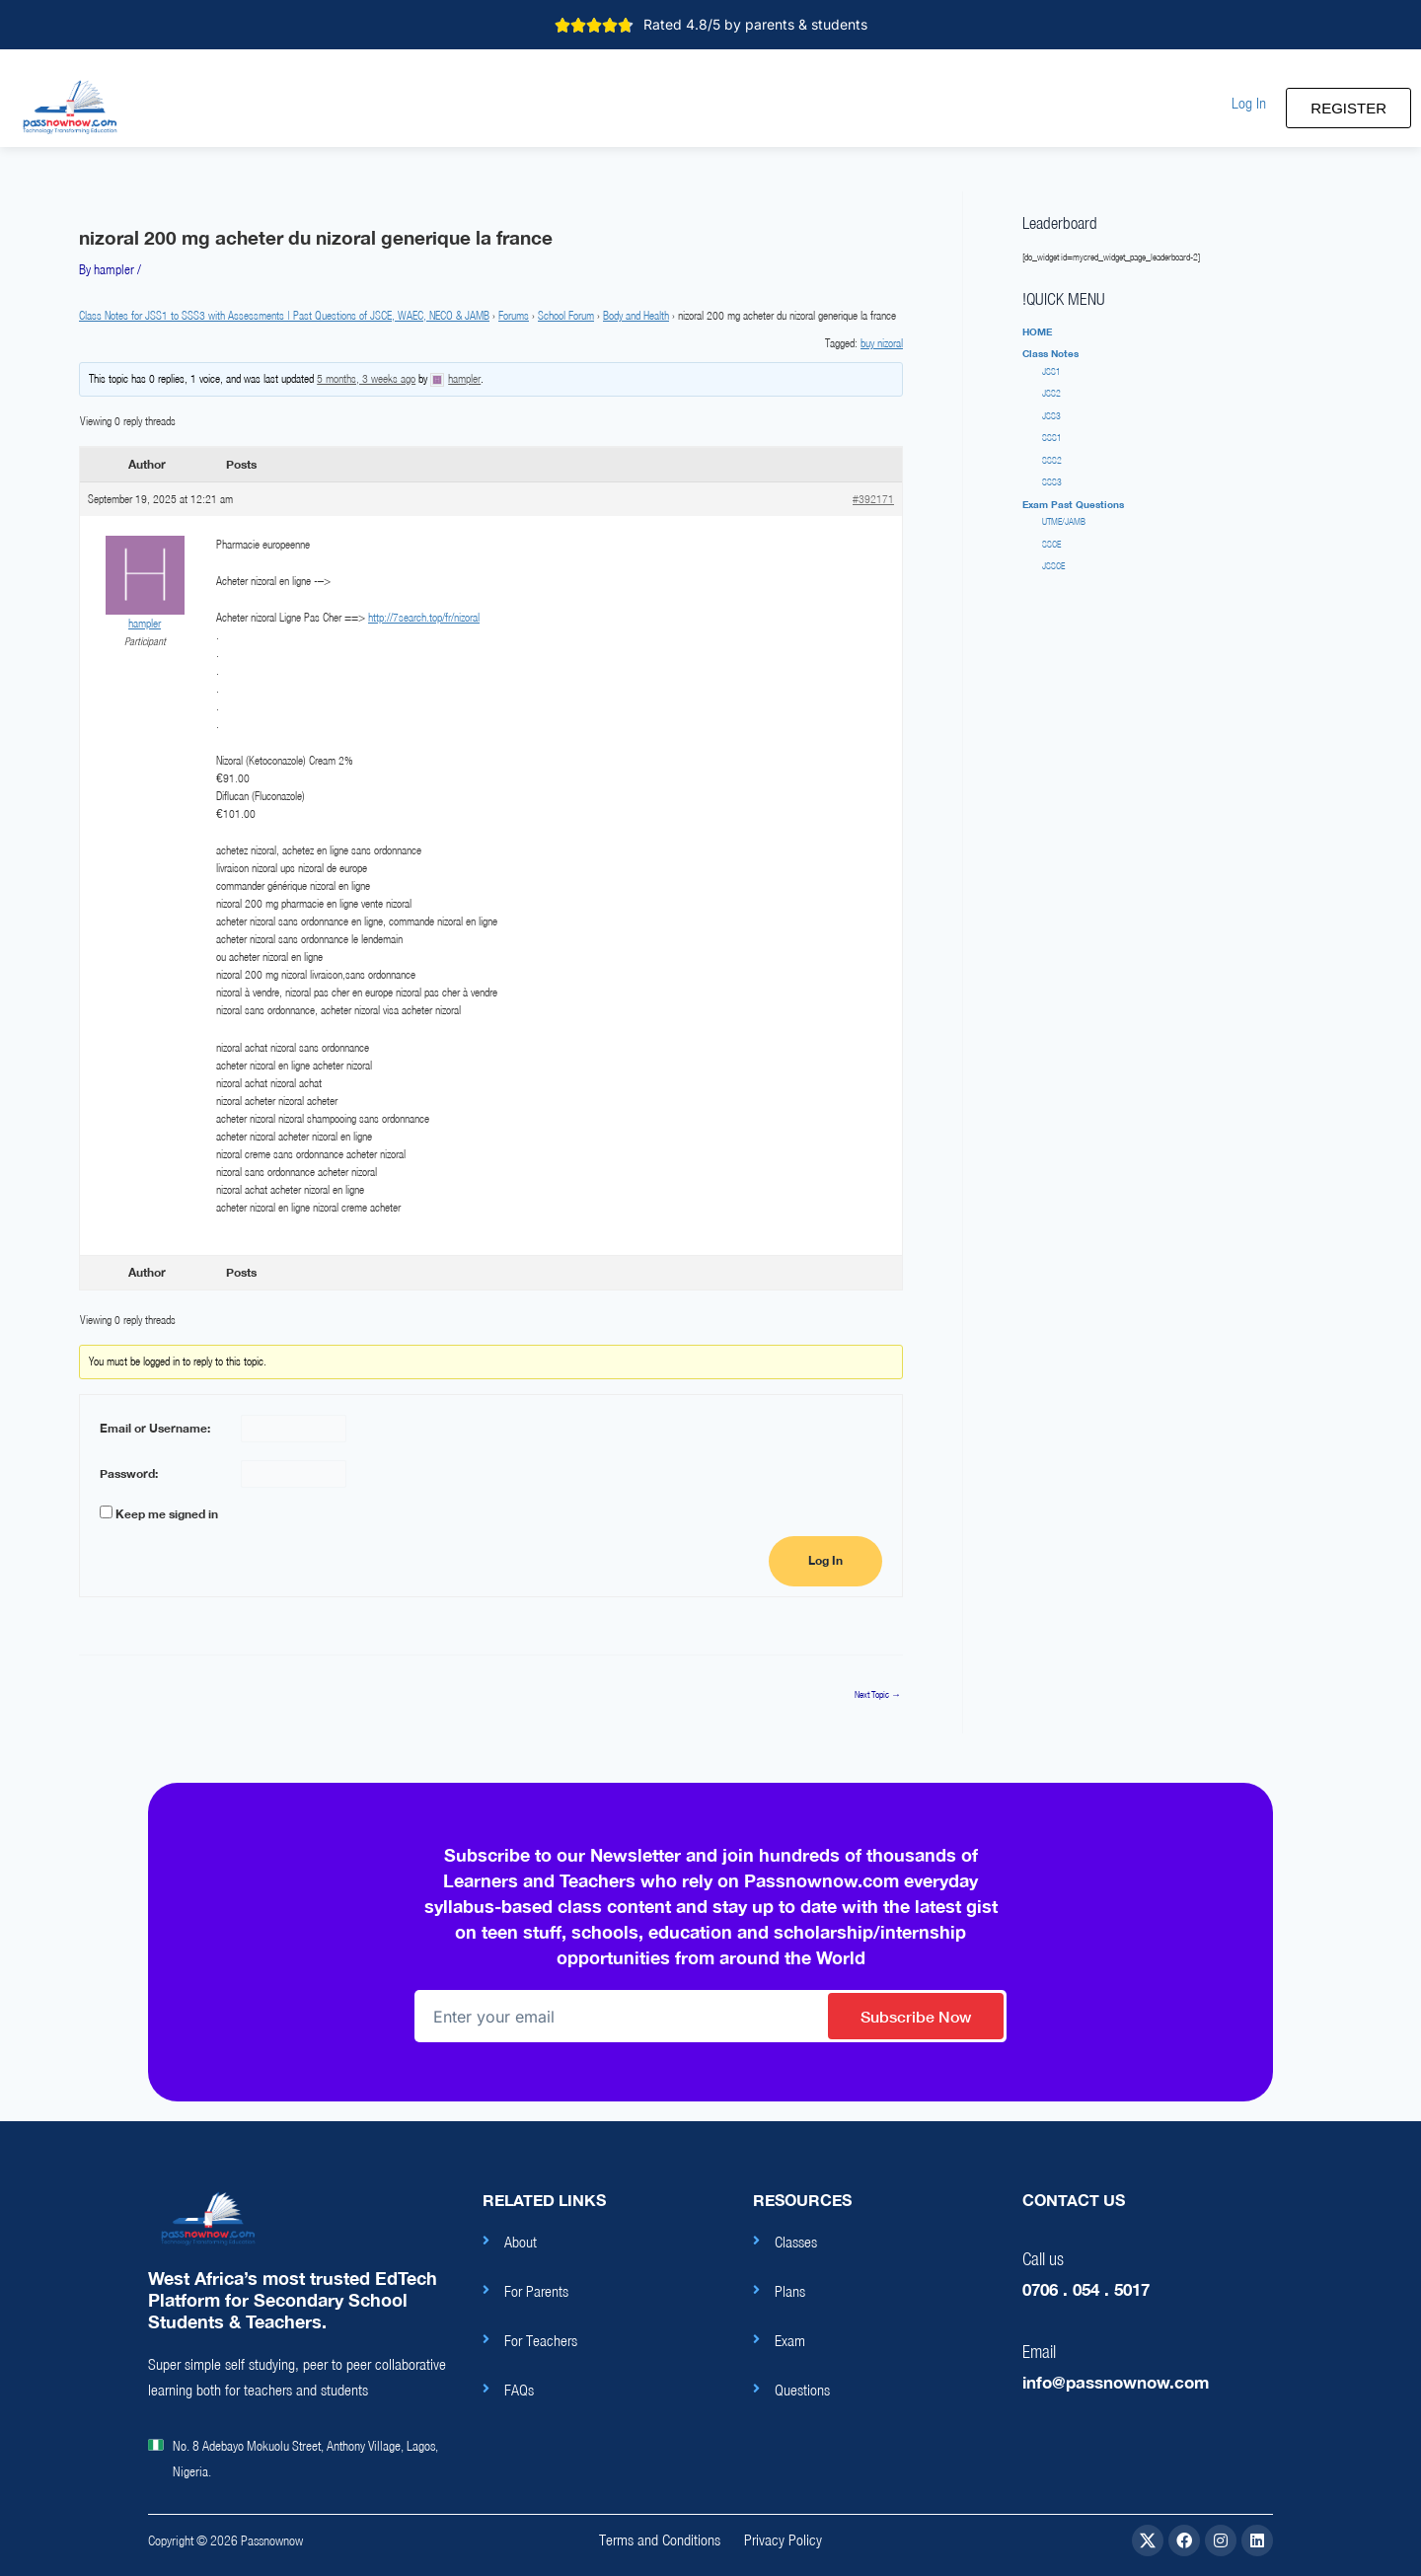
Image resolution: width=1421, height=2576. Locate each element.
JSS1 (1051, 371)
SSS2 (1052, 460)
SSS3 (1052, 482)
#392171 (873, 498)
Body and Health (636, 315)
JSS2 (1051, 393)
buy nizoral (881, 342)
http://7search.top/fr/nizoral (424, 617)
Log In (825, 1561)
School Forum (566, 315)
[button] (1249, 103)
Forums (513, 315)
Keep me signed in (166, 1514)
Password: (129, 1473)
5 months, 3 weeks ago (366, 378)
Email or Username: (155, 1428)
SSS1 (1052, 437)
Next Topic (878, 1695)
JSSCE (1053, 565)
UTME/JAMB (1063, 521)
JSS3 (1051, 415)
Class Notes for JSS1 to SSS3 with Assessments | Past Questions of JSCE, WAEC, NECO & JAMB (284, 315)
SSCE (1051, 544)
